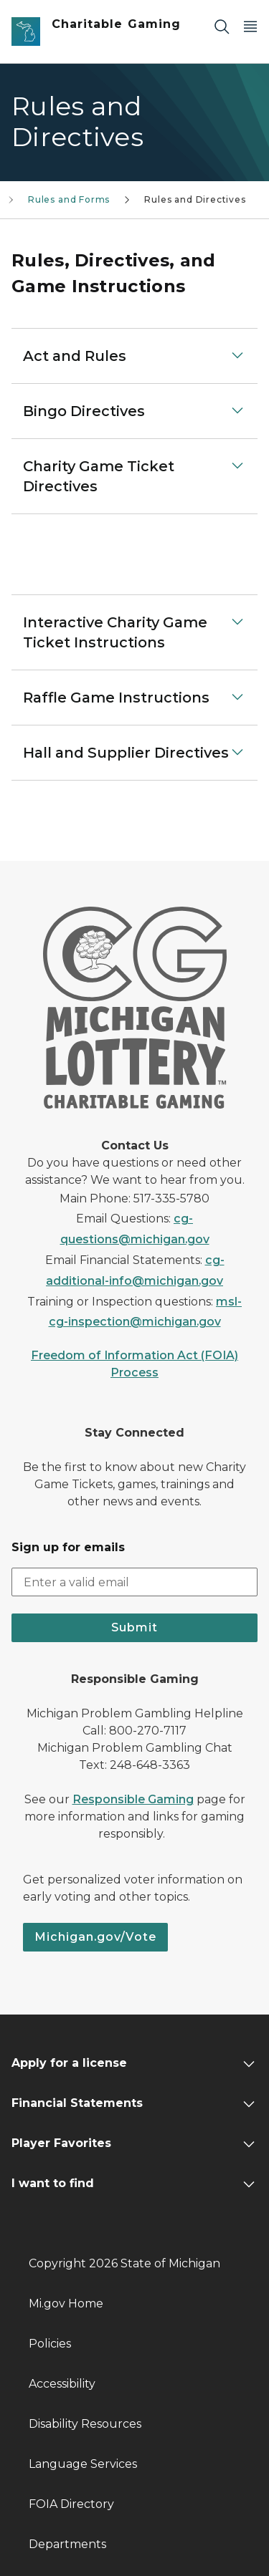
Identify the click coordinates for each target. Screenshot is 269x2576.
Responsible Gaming (133, 1799)
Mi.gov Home (66, 2303)
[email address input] (134, 1582)
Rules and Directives (194, 199)
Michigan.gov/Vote (95, 1937)
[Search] (221, 26)
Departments (67, 2544)
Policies (50, 2343)
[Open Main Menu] (250, 26)
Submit (134, 1627)
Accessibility (62, 2384)
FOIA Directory (71, 2504)
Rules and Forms (69, 199)
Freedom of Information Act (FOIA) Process (134, 1364)
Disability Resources (85, 2424)
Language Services (83, 2464)
